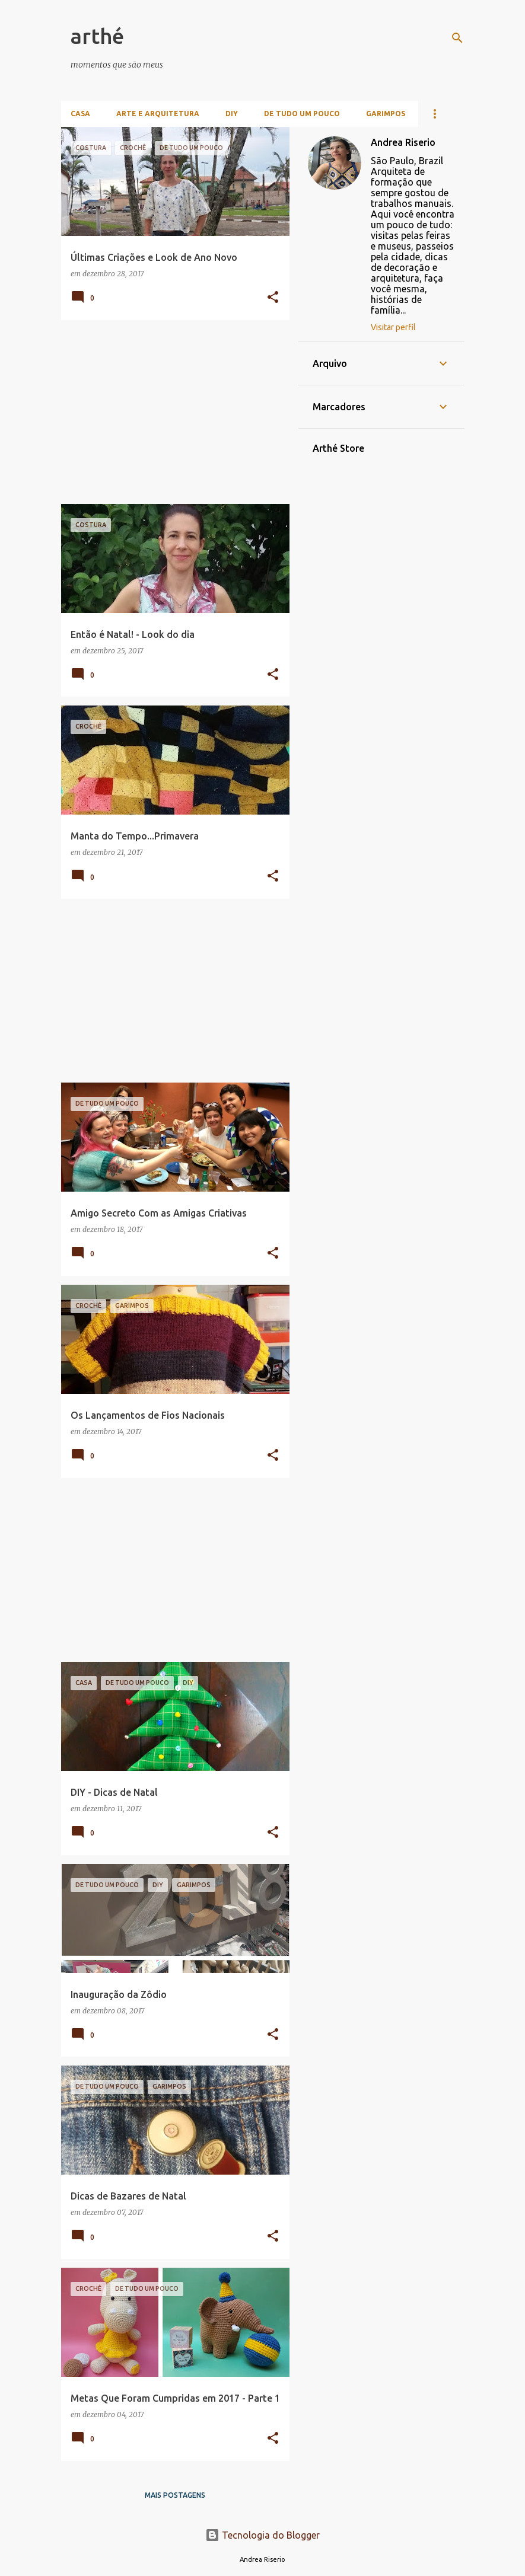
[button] (273, 298)
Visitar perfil (393, 327)
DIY (231, 113)
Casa (80, 113)
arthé (97, 36)
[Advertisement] (171, 412)
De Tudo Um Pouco (302, 113)
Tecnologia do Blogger (262, 2535)
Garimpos (385, 113)
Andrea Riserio (403, 142)
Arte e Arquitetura (157, 113)
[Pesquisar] (457, 38)
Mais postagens (175, 2495)
